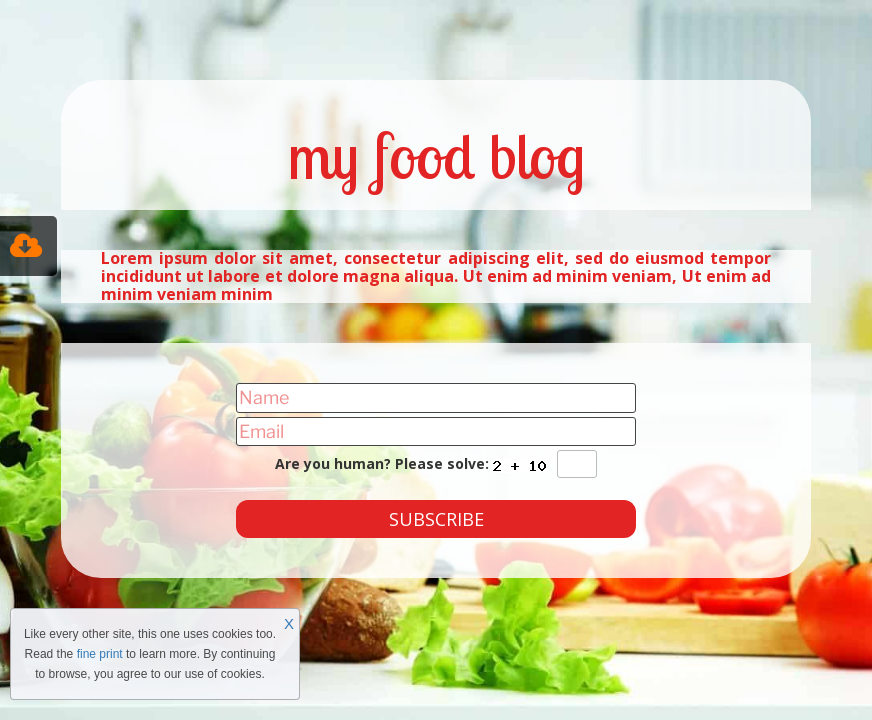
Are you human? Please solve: (436, 464)
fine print (100, 654)
